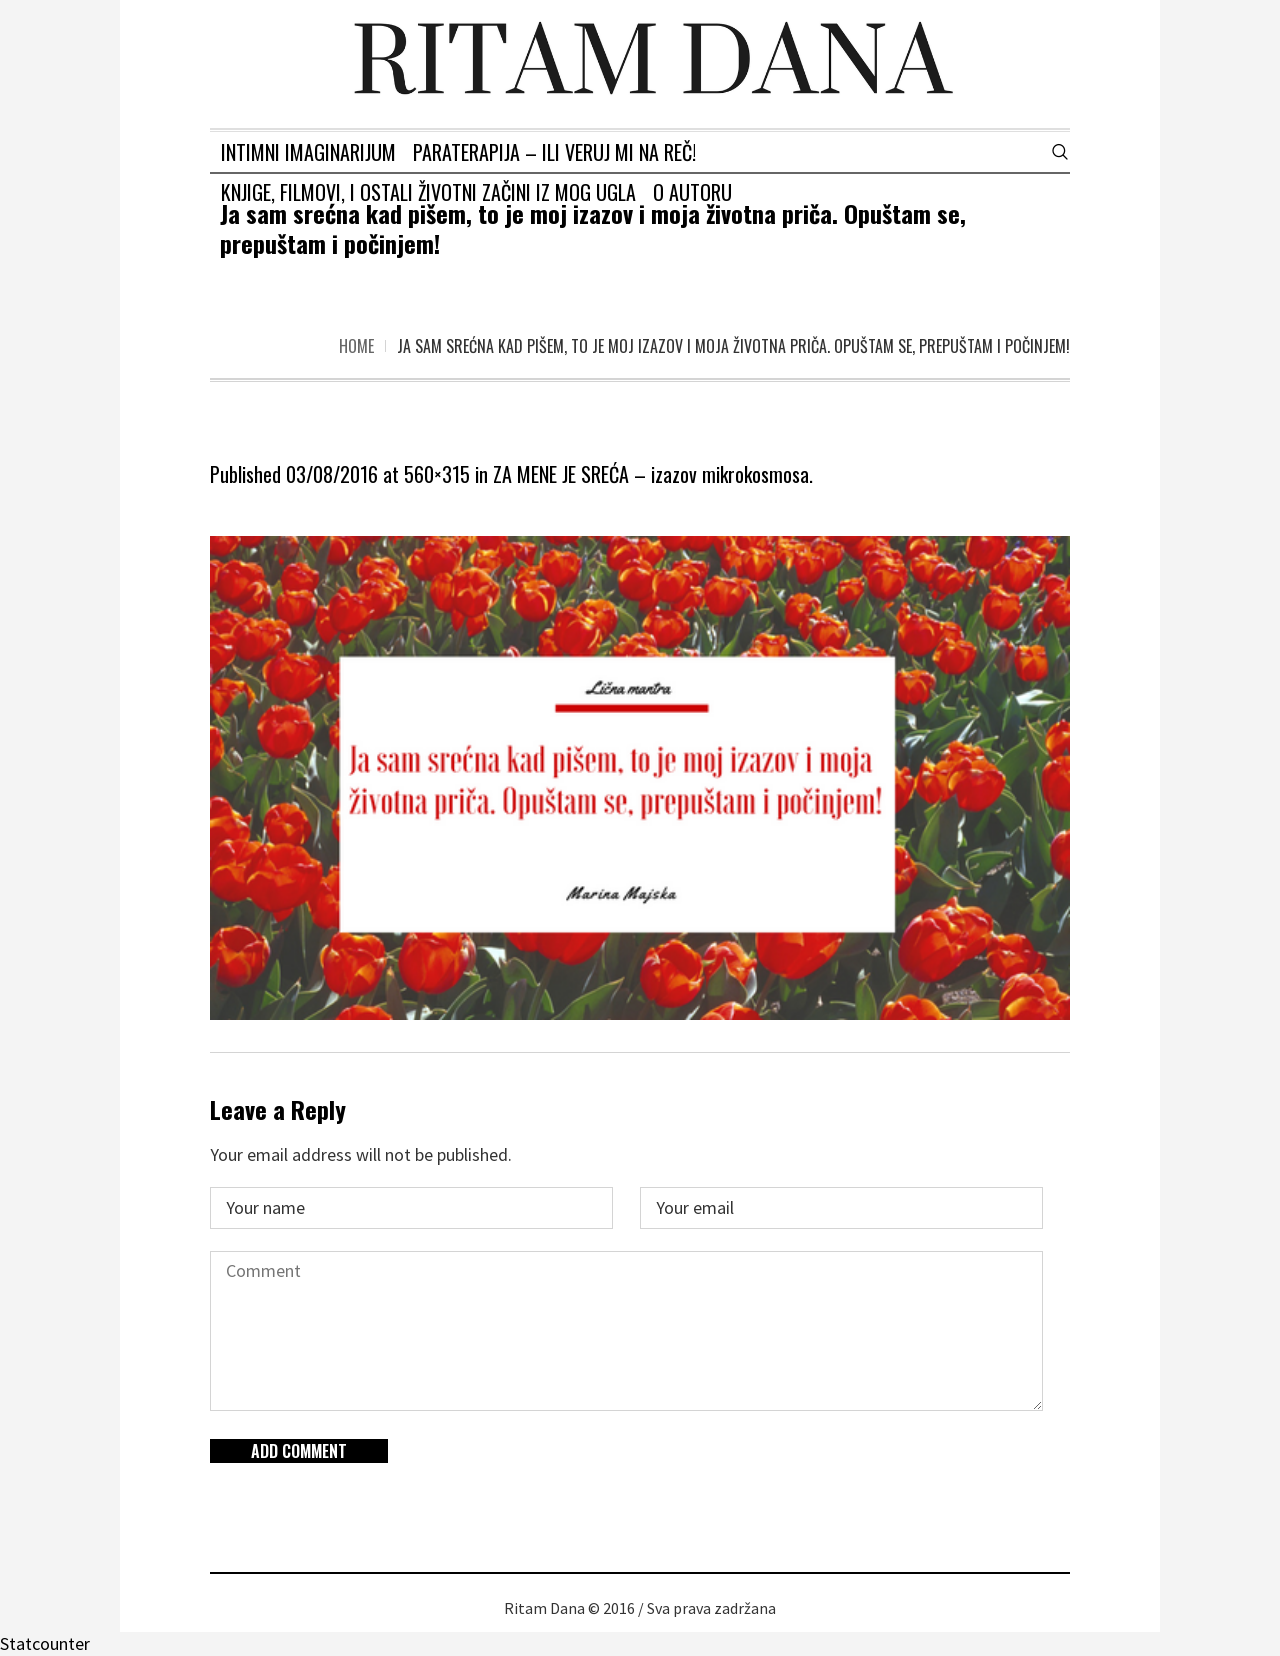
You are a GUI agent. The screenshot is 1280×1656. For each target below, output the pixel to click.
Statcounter (45, 1643)
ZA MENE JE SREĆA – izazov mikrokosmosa (651, 474)
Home (356, 346)
